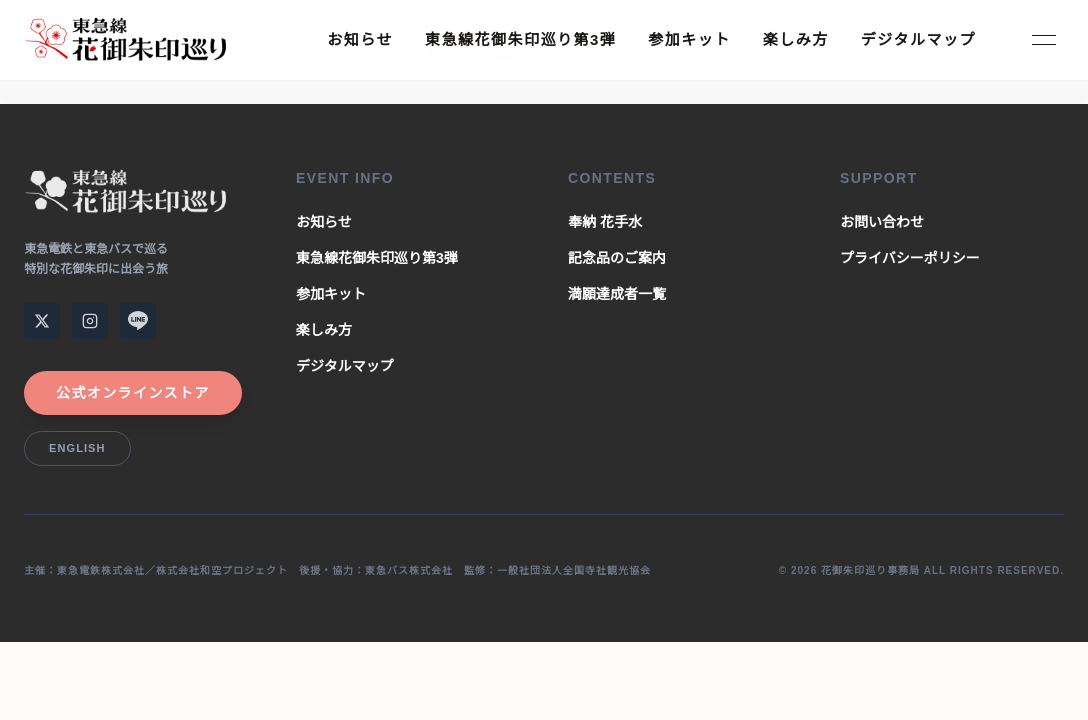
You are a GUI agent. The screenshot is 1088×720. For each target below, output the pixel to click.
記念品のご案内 (617, 258)
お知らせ (360, 39)
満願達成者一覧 (617, 294)
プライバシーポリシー (910, 258)
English (77, 448)
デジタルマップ (918, 39)
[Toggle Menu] (1044, 40)
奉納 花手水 (605, 222)
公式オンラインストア (133, 393)
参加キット (689, 39)
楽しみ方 (796, 39)
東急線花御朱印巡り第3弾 (520, 39)
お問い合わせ (882, 222)
